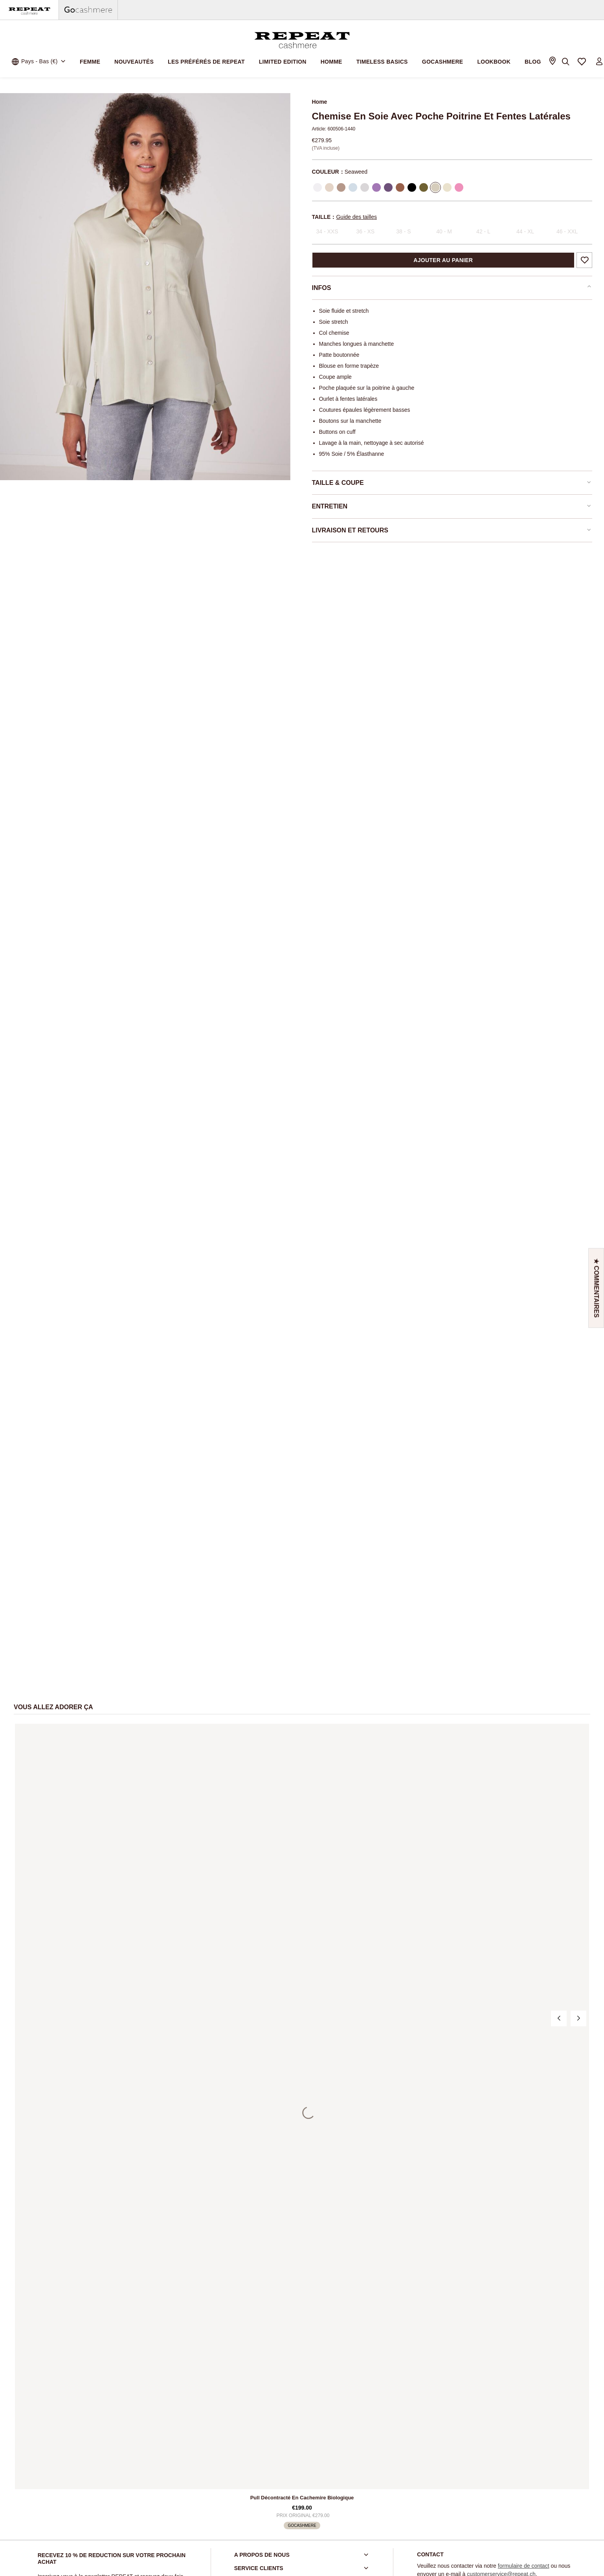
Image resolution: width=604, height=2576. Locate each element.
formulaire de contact (523, 2566)
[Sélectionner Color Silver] (364, 187)
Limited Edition (283, 62)
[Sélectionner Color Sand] (341, 187)
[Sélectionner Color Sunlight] (447, 187)
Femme (90, 62)
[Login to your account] (599, 61)
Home (319, 102)
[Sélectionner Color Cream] (317, 187)
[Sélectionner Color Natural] (329, 187)
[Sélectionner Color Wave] (352, 187)
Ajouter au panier (443, 260)
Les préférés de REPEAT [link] (206, 62)
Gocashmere (442, 62)
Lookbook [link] (493, 62)
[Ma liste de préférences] (581, 62)
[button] (596, 1288)
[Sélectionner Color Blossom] (458, 187)
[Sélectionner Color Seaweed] (435, 187)
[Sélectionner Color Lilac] (376, 187)
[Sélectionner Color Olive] (423, 187)
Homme (331, 62)
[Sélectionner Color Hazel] (400, 187)
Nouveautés (134, 62)
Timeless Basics (382, 62)
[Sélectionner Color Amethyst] (388, 187)
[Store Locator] (552, 62)
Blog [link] (533, 62)
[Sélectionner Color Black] (411, 187)
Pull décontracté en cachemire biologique (302, 2498)
